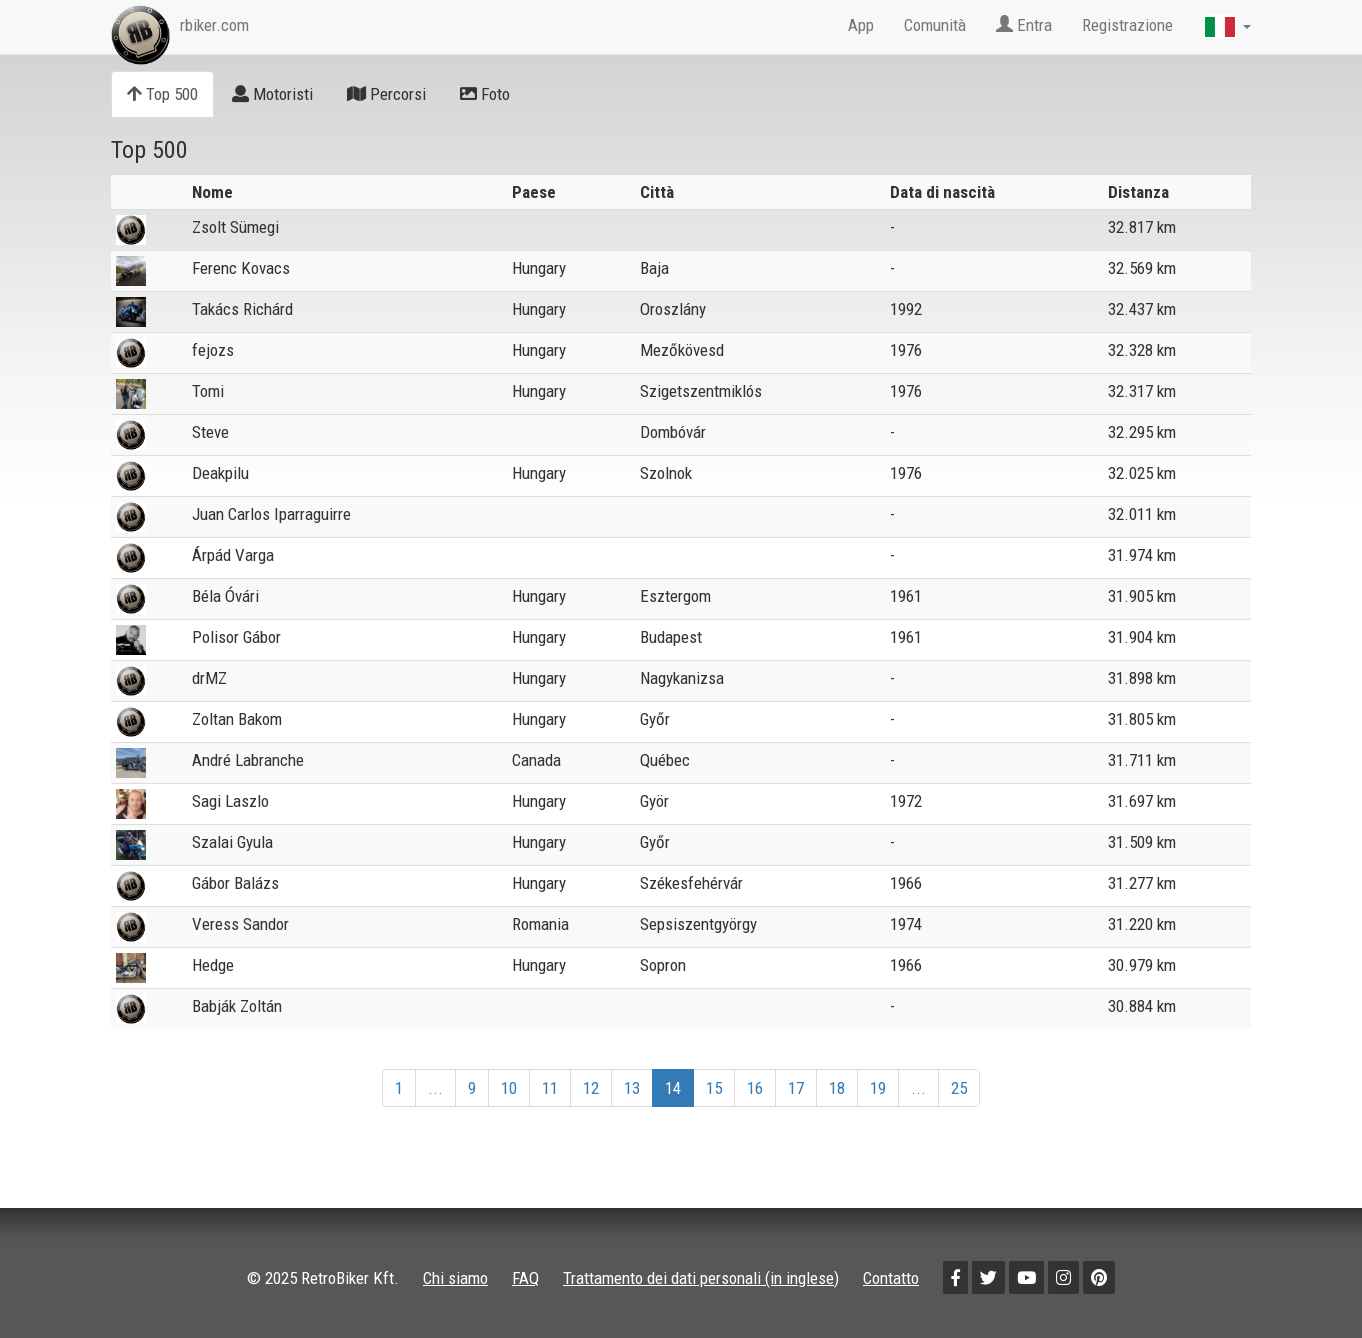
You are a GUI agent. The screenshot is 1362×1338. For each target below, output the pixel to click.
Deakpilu (220, 473)
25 (959, 1088)
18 (837, 1088)
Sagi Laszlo (230, 801)
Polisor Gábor (236, 637)
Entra (1024, 25)
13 (632, 1088)
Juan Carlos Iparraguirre (271, 514)
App (861, 25)
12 (591, 1088)
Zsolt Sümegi (235, 227)
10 (509, 1088)
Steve (210, 432)
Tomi (208, 391)
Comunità (935, 25)
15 (714, 1088)
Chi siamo (455, 1278)
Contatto (891, 1278)
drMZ (209, 678)
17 (796, 1088)
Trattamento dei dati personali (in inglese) (701, 1278)
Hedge (213, 965)
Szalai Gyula (232, 842)
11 (550, 1088)
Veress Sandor (240, 924)
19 (878, 1088)
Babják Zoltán (237, 1006)
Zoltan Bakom (237, 719)
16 (755, 1088)
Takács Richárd (242, 309)
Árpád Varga (233, 555)
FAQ (525, 1278)
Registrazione (1127, 25)
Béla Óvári (225, 596)
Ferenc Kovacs (241, 268)
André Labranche (248, 760)
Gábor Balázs (235, 883)
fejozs (213, 350)
